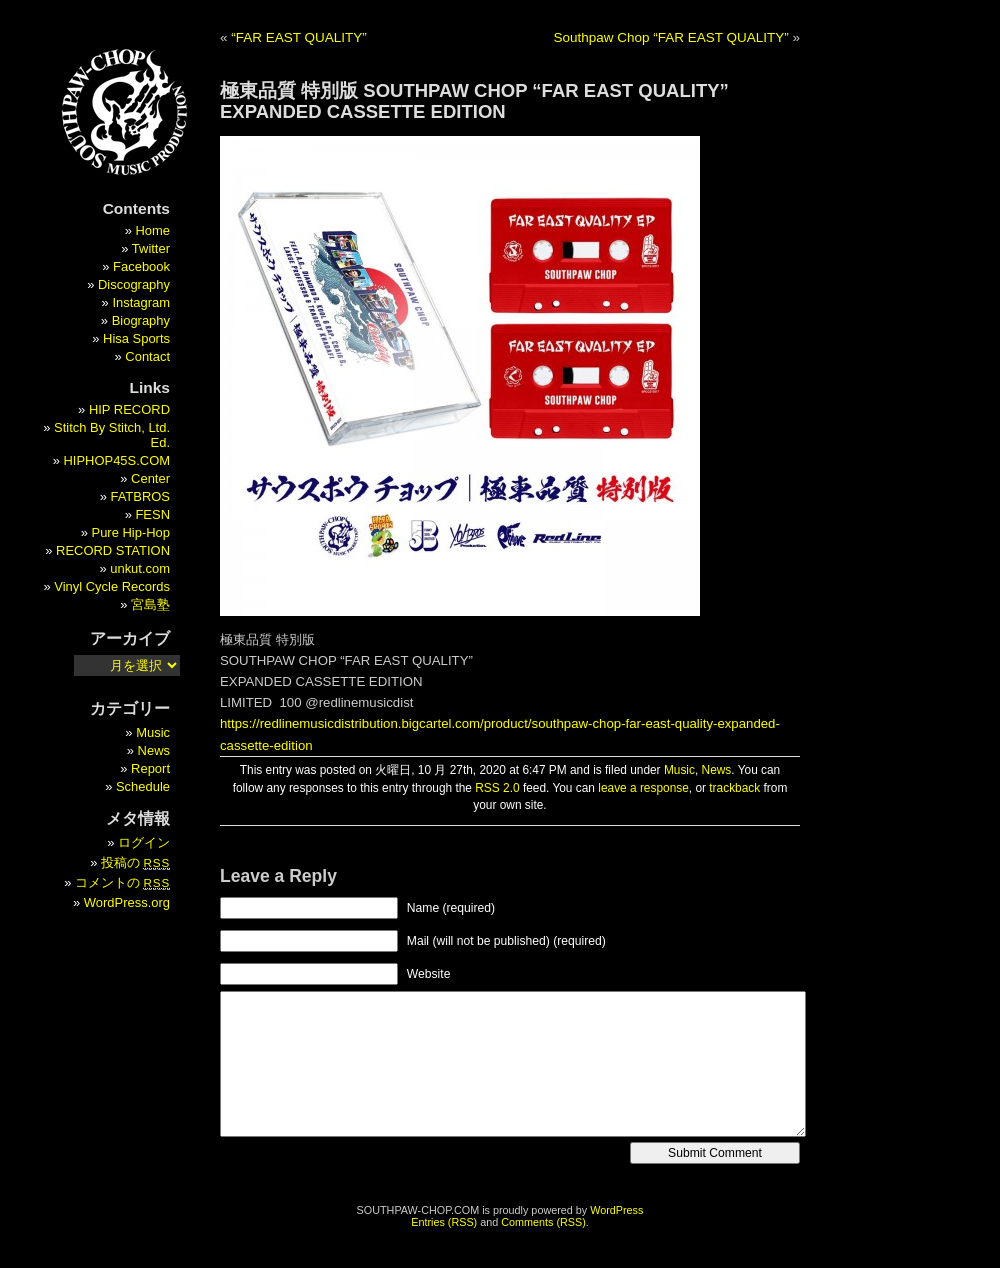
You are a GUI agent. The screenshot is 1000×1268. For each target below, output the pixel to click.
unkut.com (140, 568)
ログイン (144, 842)
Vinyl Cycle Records (112, 586)
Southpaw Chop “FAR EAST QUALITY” (670, 37)
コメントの (122, 882)
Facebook (141, 266)
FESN (152, 514)
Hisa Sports (136, 338)
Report (150, 768)
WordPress (616, 1210)
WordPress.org (127, 902)
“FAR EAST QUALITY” (299, 37)
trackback (734, 788)
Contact (147, 356)
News (717, 770)
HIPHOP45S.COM (116, 460)
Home (152, 230)
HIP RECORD (129, 409)
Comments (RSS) (543, 1222)
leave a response (643, 788)
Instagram (141, 302)
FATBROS (141, 496)
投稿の (135, 862)
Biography (141, 320)
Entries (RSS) (444, 1222)
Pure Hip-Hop (131, 532)
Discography (134, 284)
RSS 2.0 (497, 788)
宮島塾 (150, 604)
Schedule (143, 786)
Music (679, 770)
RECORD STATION (113, 550)
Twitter (151, 248)
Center (150, 478)
